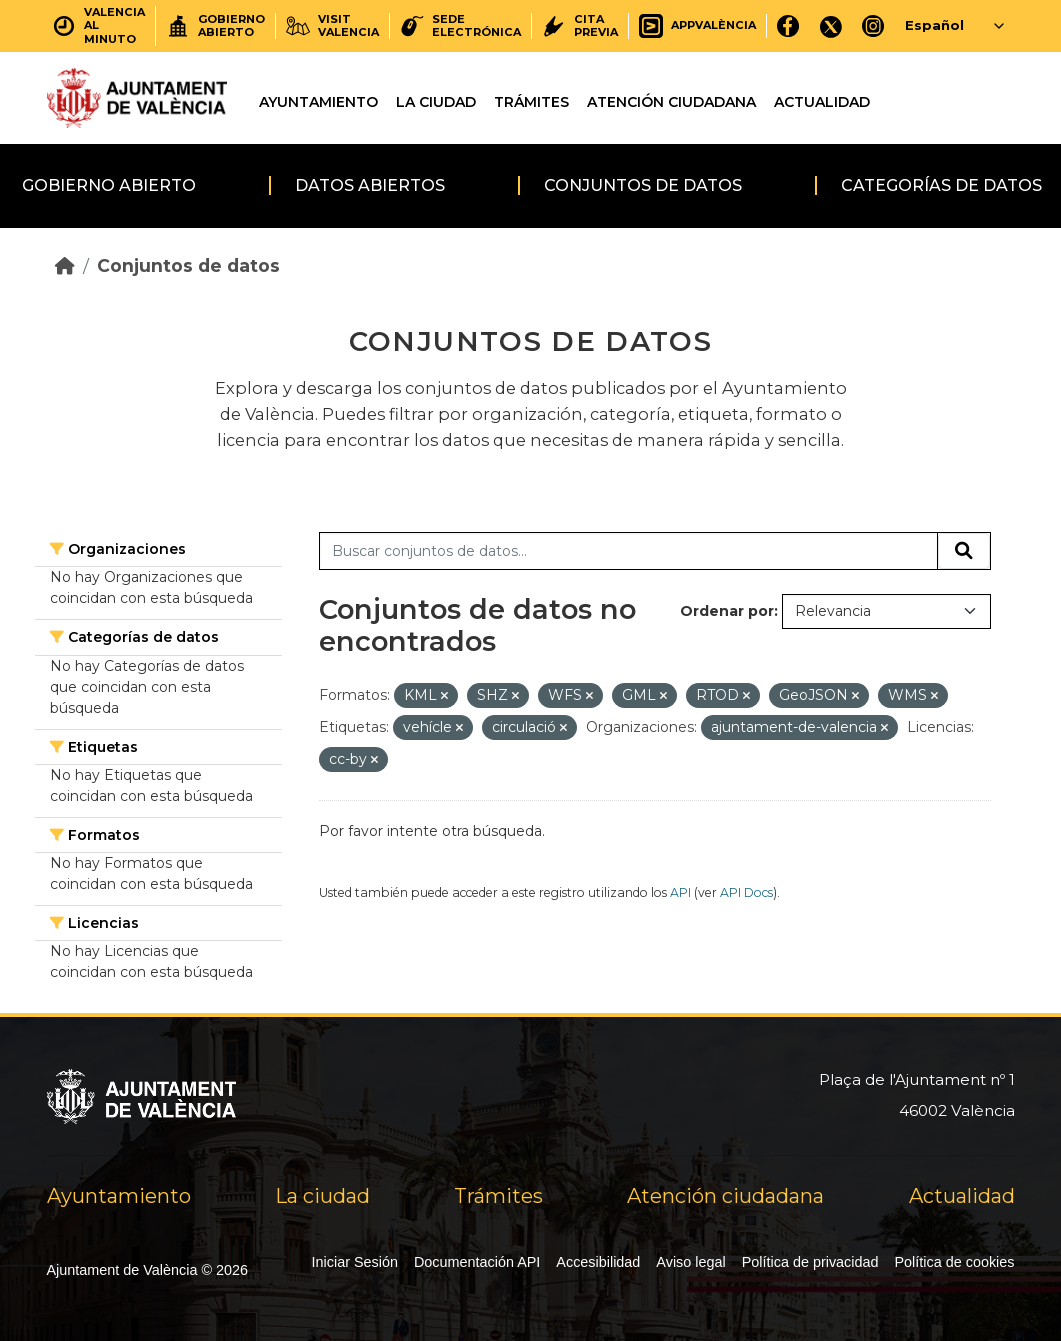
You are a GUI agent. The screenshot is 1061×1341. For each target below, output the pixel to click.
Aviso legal (690, 1262)
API (680, 892)
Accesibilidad (598, 1262)
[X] (831, 25)
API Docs (746, 892)
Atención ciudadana (671, 102)
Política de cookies (955, 1262)
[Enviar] (964, 551)
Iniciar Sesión (355, 1262)
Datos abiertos (370, 185)
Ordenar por (727, 611)
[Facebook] (788, 25)
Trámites (531, 102)
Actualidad (822, 102)
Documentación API (477, 1262)
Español (934, 25)
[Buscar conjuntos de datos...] (628, 551)
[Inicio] (65, 265)
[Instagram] (873, 25)
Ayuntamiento (318, 102)
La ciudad (436, 102)
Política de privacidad (810, 1262)
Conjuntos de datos (643, 185)
